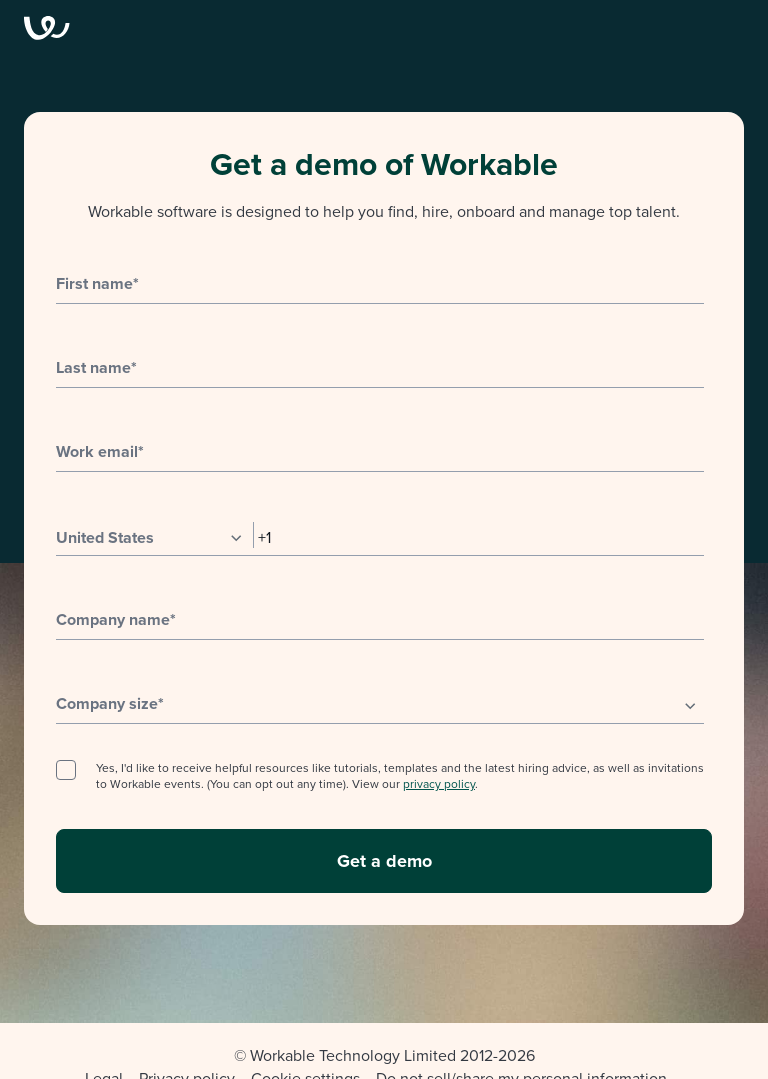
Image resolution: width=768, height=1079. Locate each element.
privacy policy (439, 784)
